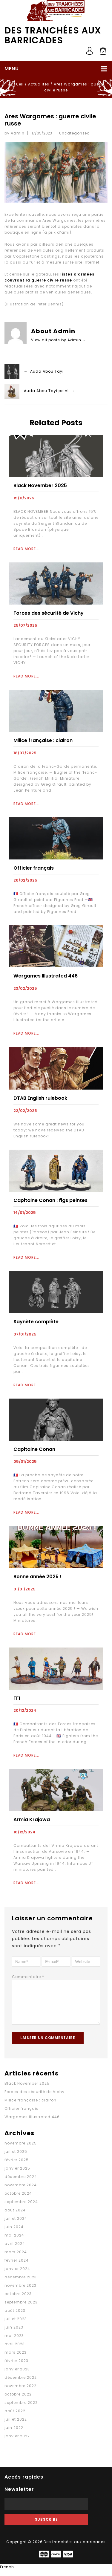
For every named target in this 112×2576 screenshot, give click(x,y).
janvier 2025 (17, 2174)
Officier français (21, 2114)
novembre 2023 (20, 2291)
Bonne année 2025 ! (37, 1576)
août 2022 (14, 2416)
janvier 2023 (17, 2375)
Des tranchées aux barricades (52, 35)
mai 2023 (14, 2341)
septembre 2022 (21, 2408)
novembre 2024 (20, 2190)
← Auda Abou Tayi (44, 371)
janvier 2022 (17, 2442)
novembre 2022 (20, 2391)
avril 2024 (14, 2249)
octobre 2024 (18, 2199)
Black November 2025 (40, 485)
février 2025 (16, 2165)
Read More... (26, 548)
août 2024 (15, 2216)
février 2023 (16, 2366)
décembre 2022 (20, 2383)
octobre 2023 (18, 2299)
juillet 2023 (15, 2324)
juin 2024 (14, 2232)
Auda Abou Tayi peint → (49, 391)
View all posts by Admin (58, 339)
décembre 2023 (20, 2283)
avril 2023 (14, 2349)
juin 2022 (13, 2433)
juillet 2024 (15, 2224)
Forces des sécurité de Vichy (48, 613)
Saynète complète (36, 1321)
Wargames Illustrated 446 (45, 975)
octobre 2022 (18, 2400)
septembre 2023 (21, 2308)
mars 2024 (15, 2257)
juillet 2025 (15, 2157)
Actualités (38, 84)
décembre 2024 (20, 2182)
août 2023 (14, 2316)
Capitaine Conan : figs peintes (50, 1200)
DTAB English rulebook (40, 1098)
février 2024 (16, 2266)
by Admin (14, 133)
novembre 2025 (20, 2149)
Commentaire (28, 1976)
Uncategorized (74, 133)
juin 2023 (13, 2333)
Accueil (16, 84)
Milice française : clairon (43, 740)
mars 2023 (15, 2358)
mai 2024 (14, 2241)
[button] (56, 2573)
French (7, 2572)
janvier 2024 (17, 2274)
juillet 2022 (15, 2425)
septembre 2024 (21, 2207)
